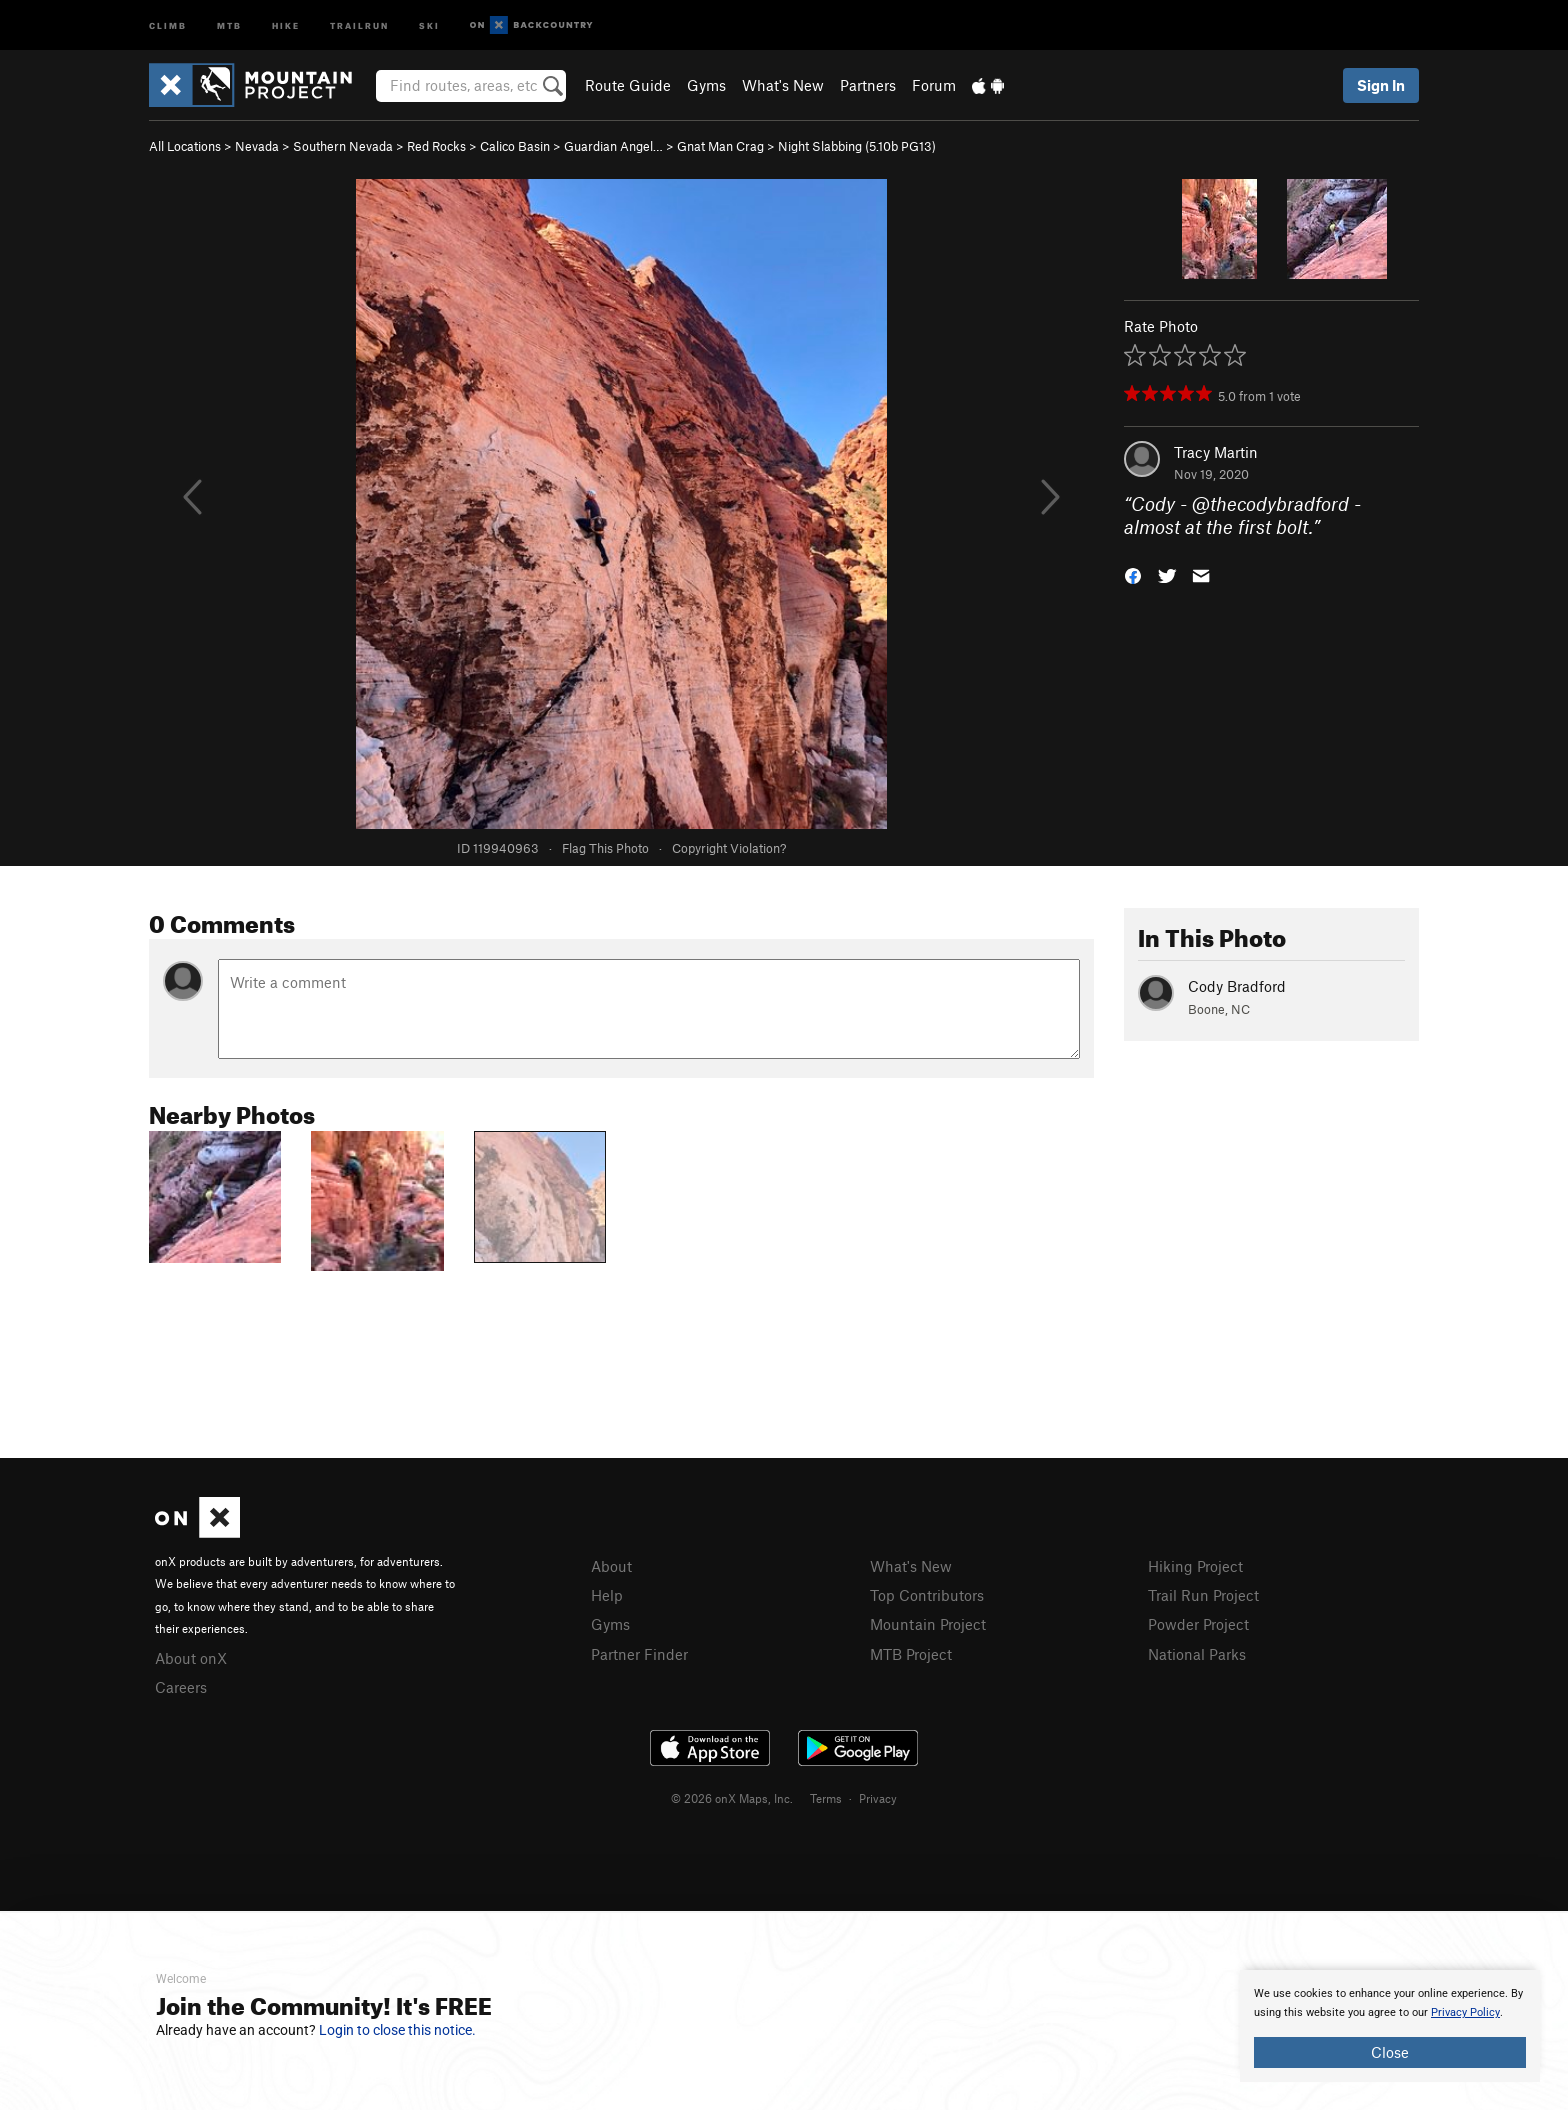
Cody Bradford (1237, 986)
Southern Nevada (343, 146)
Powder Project (1198, 1624)
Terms (826, 1798)
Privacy (878, 1798)
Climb (168, 24)
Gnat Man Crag (720, 146)
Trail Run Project (1203, 1595)
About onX (191, 1658)
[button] (1133, 573)
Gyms (706, 85)
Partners (868, 85)
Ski (429, 24)
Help (607, 1595)
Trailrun (359, 24)
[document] (1390, 2026)
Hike (286, 24)
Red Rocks (436, 146)
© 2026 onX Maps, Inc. (732, 1798)
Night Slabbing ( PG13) (857, 146)
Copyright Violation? (729, 848)
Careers (181, 1687)
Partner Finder (639, 1654)
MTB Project (911, 1654)
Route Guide (628, 85)
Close (1390, 2052)
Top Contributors (927, 1595)
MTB (229, 24)
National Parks (1197, 1654)
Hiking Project (1195, 1566)
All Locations (185, 146)
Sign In (1381, 85)
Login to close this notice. (397, 2030)
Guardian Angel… (613, 146)
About (611, 1566)
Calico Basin (515, 146)
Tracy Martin (1216, 452)
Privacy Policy (1465, 2012)
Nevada (257, 146)
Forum (934, 85)
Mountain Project (928, 1624)
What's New (783, 85)
